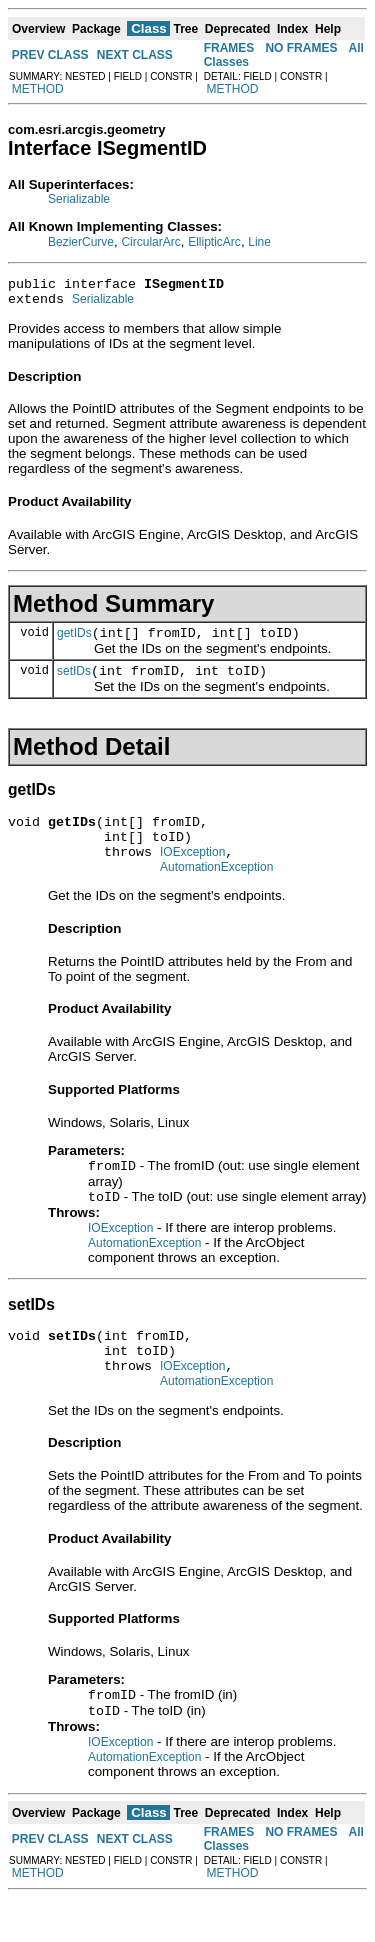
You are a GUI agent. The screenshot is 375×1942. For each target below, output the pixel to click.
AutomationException (216, 891)
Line (259, 242)
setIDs (74, 683)
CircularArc (150, 242)
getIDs (74, 642)
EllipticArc (214, 242)
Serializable (79, 199)
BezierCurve (81, 242)
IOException (192, 873)
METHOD (38, 89)
